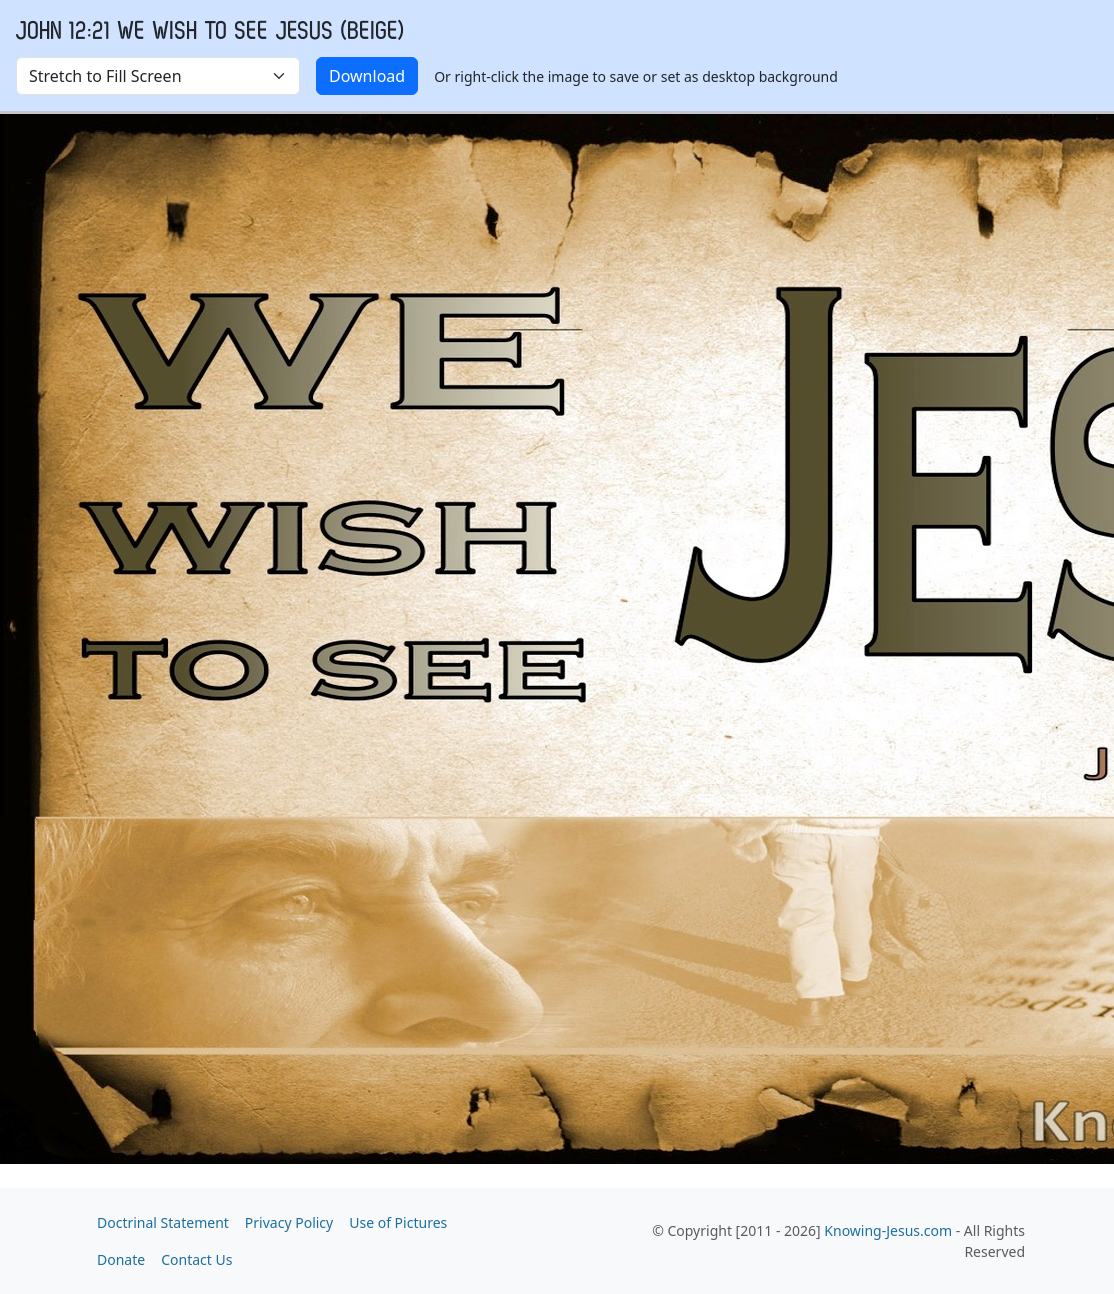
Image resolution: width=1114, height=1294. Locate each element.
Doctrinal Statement (163, 1222)
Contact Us (196, 1259)
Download (367, 76)
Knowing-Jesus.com (888, 1230)
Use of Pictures (398, 1222)
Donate (121, 1259)
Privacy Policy (289, 1222)
